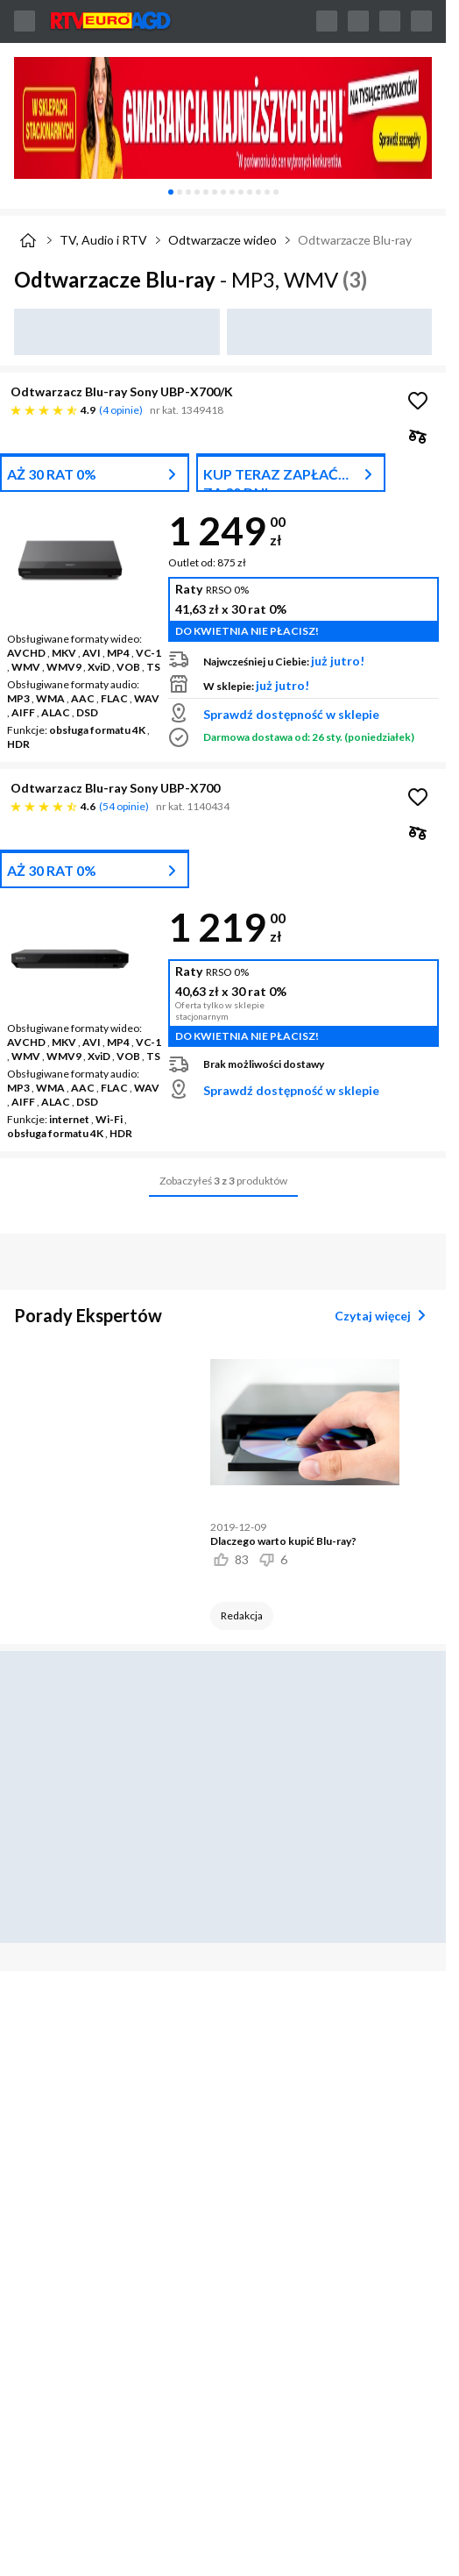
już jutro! (337, 660)
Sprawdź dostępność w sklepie (291, 714)
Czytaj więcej (383, 1315)
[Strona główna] (28, 240)
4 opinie (120, 409)
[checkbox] (417, 435)
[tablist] (223, 192)
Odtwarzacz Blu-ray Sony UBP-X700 (115, 787)
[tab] (170, 192)
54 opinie (123, 806)
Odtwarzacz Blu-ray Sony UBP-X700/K (122, 391)
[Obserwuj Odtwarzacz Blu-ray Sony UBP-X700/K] (417, 400)
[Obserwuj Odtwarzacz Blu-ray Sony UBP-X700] (417, 797)
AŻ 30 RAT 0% (51, 474)
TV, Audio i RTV (103, 239)
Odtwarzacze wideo (222, 239)
